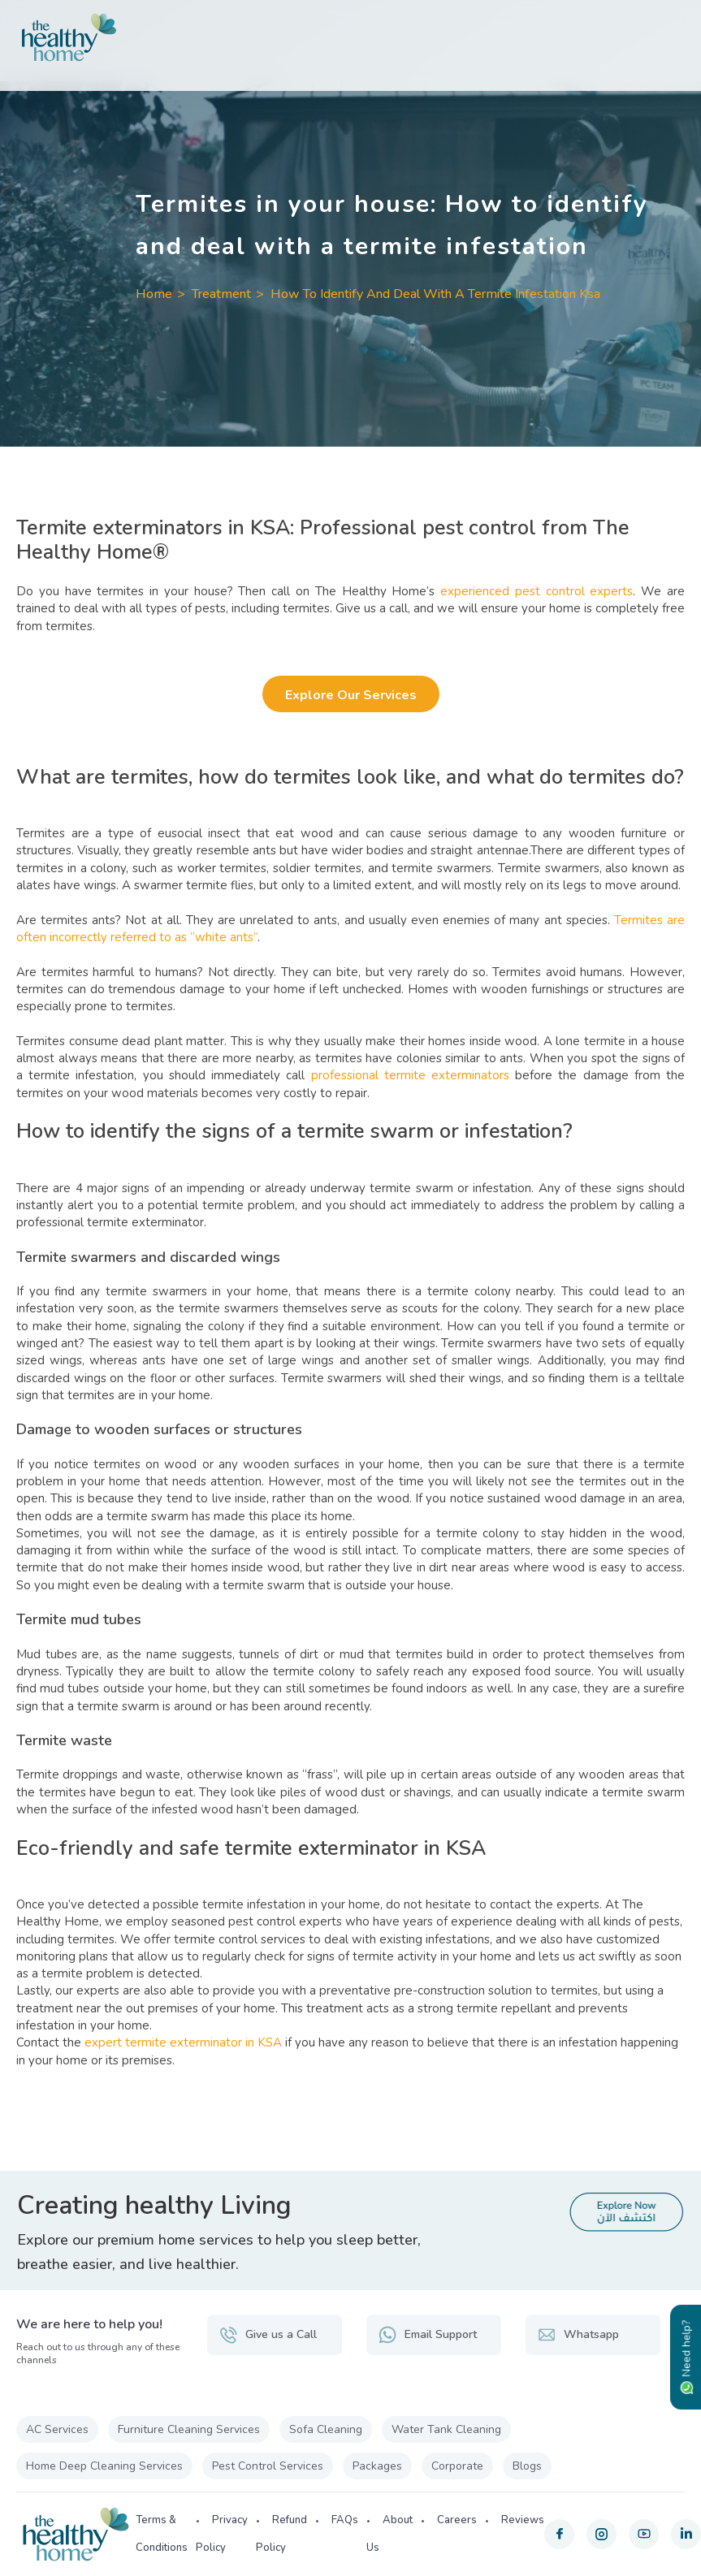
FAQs (344, 2520)
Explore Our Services (350, 695)
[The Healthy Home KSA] (350, 37)
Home (154, 294)
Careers (457, 2520)
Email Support (428, 2335)
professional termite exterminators (410, 1075)
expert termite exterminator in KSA (183, 2042)
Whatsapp (578, 2335)
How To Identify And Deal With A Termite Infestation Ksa (435, 294)
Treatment (221, 294)
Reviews (522, 2520)
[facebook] (559, 2534)
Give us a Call (268, 2335)
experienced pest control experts (536, 591)
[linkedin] (686, 2534)
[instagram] (601, 2534)
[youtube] (644, 2534)
